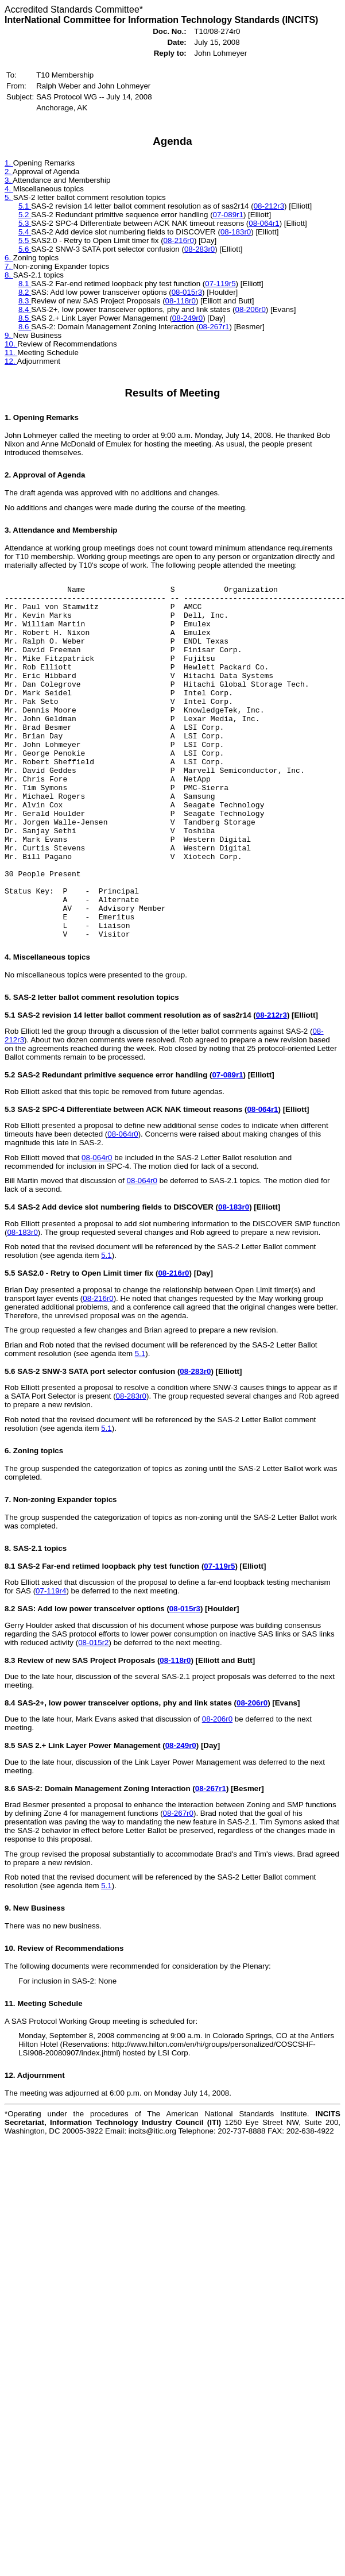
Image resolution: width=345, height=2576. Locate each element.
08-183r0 (235, 232)
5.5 (24, 240)
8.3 (24, 301)
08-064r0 (122, 1206)
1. (9, 163)
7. (9, 266)
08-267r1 (214, 326)
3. (9, 180)
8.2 (24, 292)
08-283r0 (199, 249)
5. (9, 197)
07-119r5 (220, 283)
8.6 (24, 326)
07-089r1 (228, 214)
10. (11, 344)
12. (11, 361)
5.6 (24, 249)
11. (11, 352)
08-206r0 (250, 309)
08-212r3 (269, 206)
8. (9, 275)
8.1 (24, 283)
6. (9, 257)
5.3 (24, 223)
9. (9, 335)
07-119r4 (51, 1663)
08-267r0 (178, 1885)
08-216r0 (179, 240)
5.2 (24, 214)
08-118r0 (180, 301)
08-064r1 (264, 223)
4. (9, 188)
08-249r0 (187, 318)
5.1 (24, 206)
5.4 (24, 232)
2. (9, 171)
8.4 (24, 309)
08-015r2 (93, 1715)
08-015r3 (187, 292)
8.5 (24, 318)
